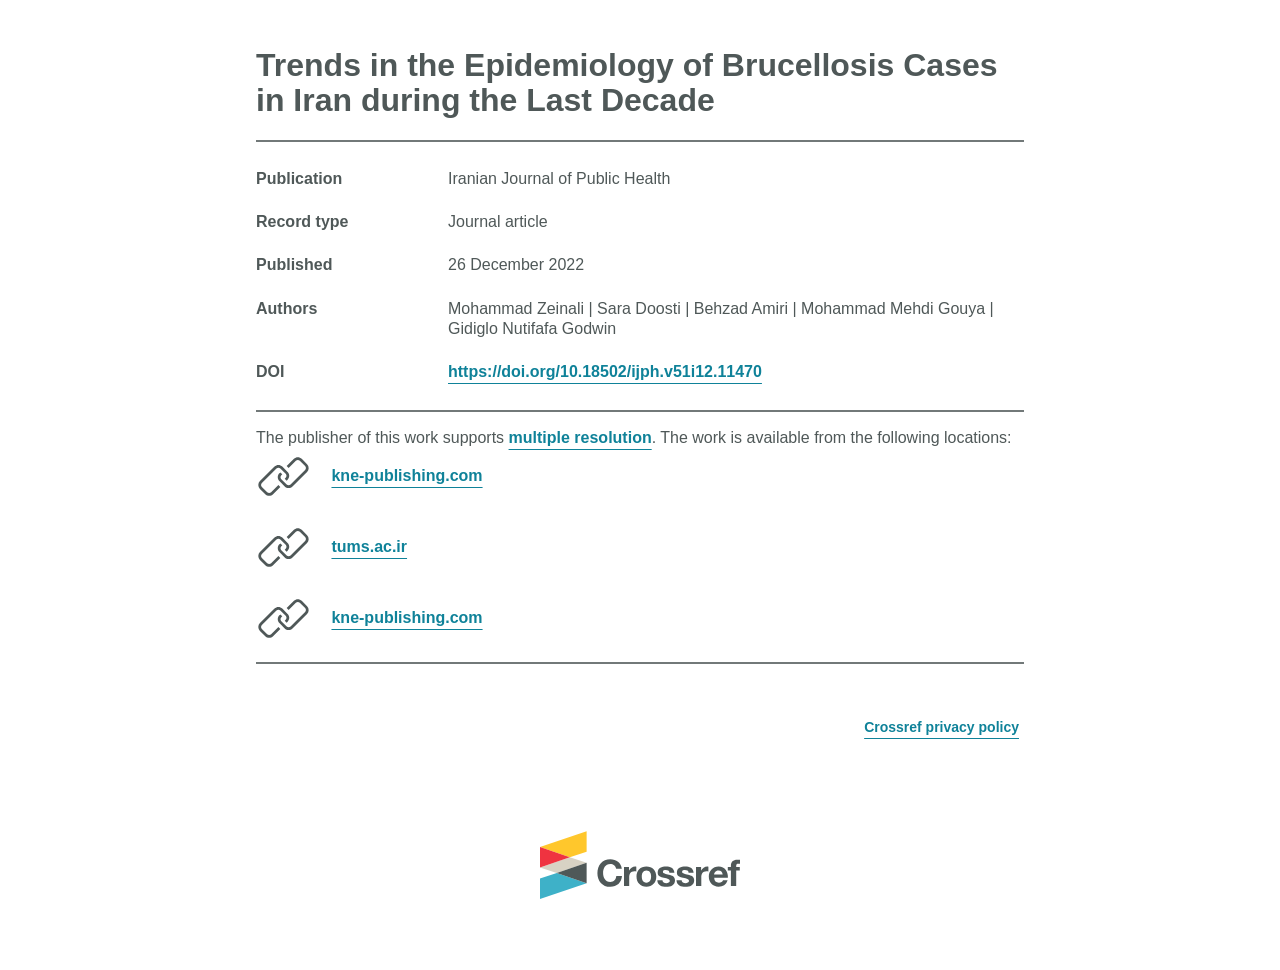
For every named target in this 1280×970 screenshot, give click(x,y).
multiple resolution (580, 437)
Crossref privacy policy (941, 727)
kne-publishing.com (406, 475)
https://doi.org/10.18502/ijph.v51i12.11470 (605, 371)
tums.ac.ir (369, 546)
